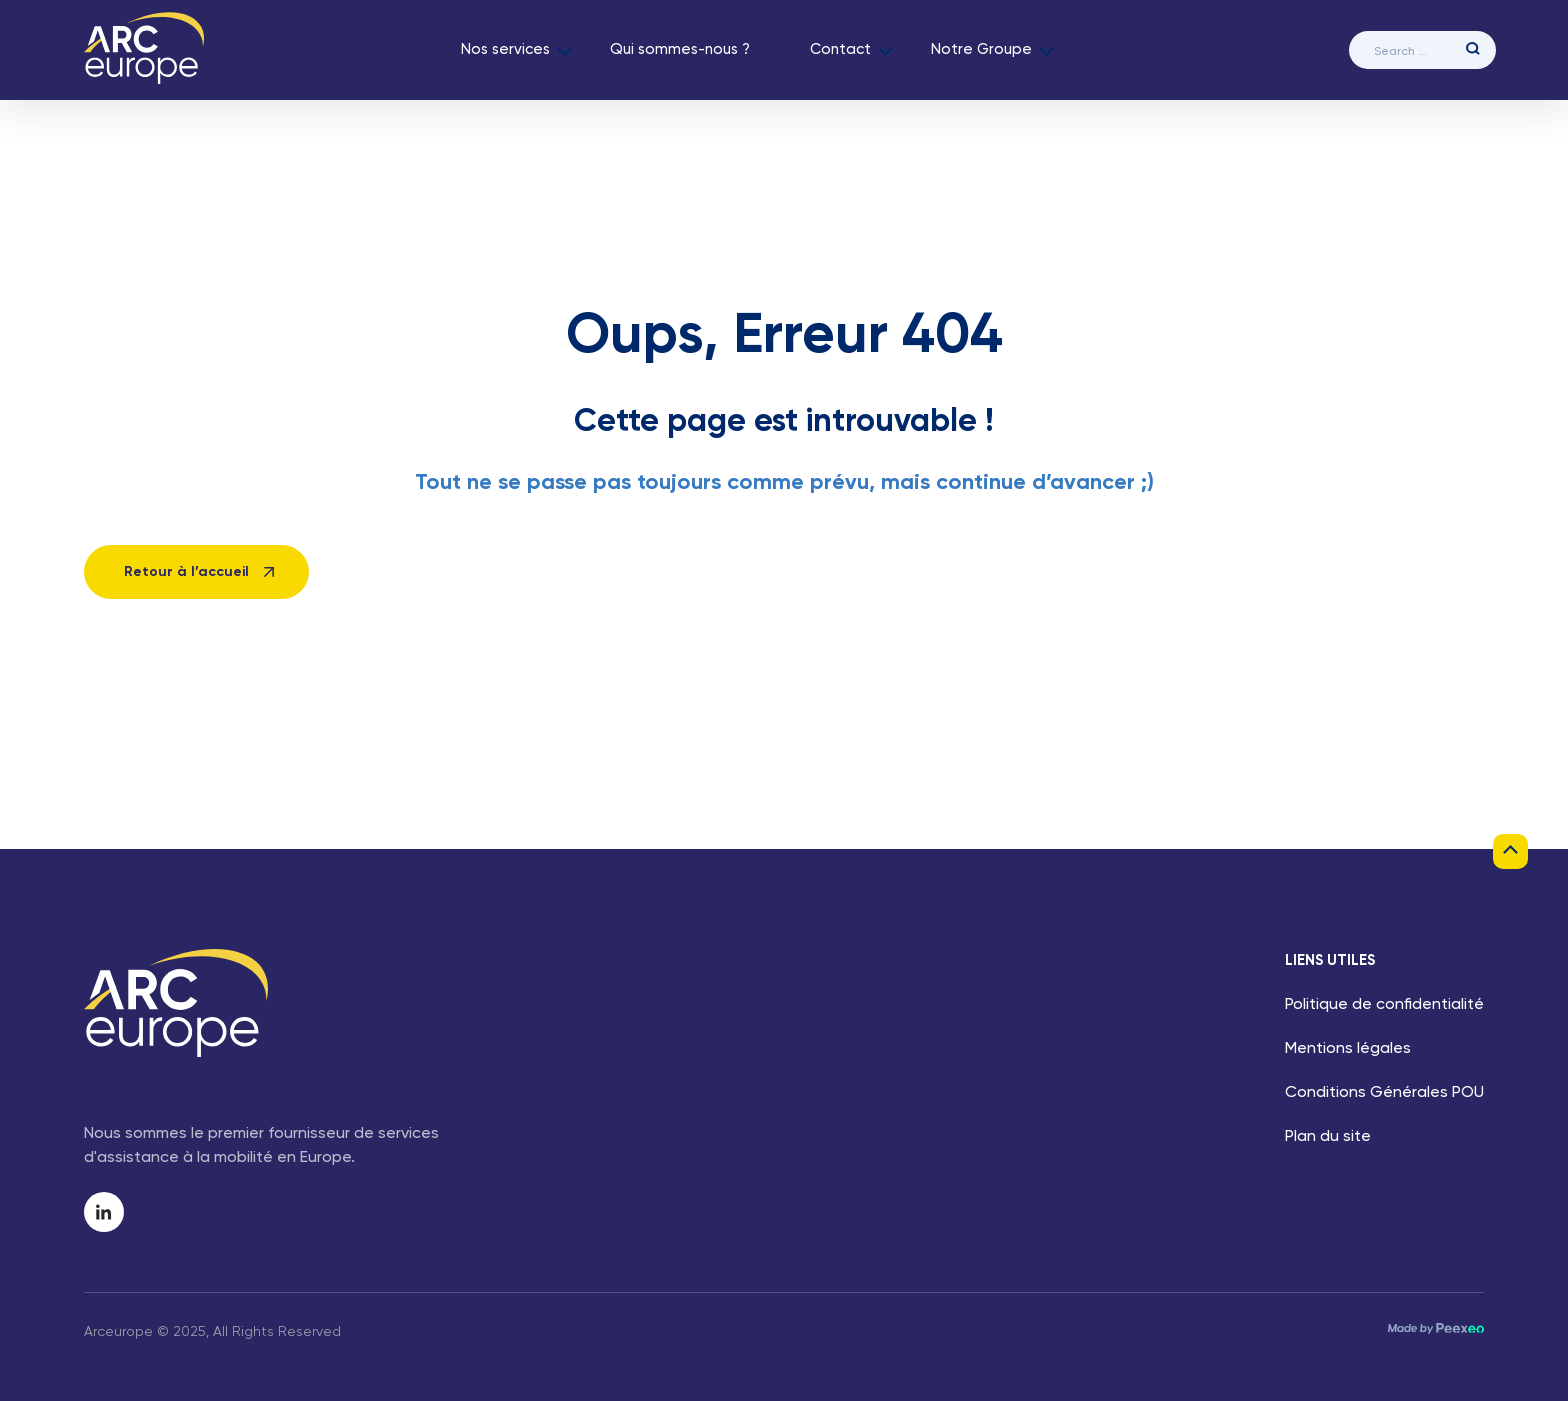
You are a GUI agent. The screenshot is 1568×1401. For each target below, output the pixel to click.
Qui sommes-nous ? (680, 49)
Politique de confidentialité (1384, 1005)
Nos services (505, 49)
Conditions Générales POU (1384, 1093)
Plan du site (1328, 1137)
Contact (840, 49)
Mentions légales (1348, 1049)
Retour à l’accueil (186, 572)
